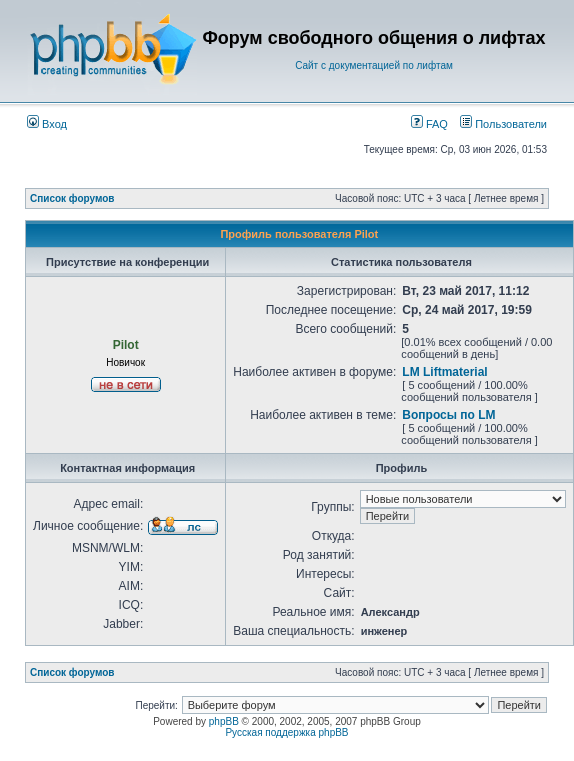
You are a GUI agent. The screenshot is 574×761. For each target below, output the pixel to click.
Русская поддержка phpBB (286, 732)
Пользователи (503, 124)
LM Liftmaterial (444, 372)
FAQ (429, 124)
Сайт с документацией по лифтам (374, 65)
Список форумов (72, 198)
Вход (47, 124)
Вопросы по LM (448, 415)
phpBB (224, 721)
